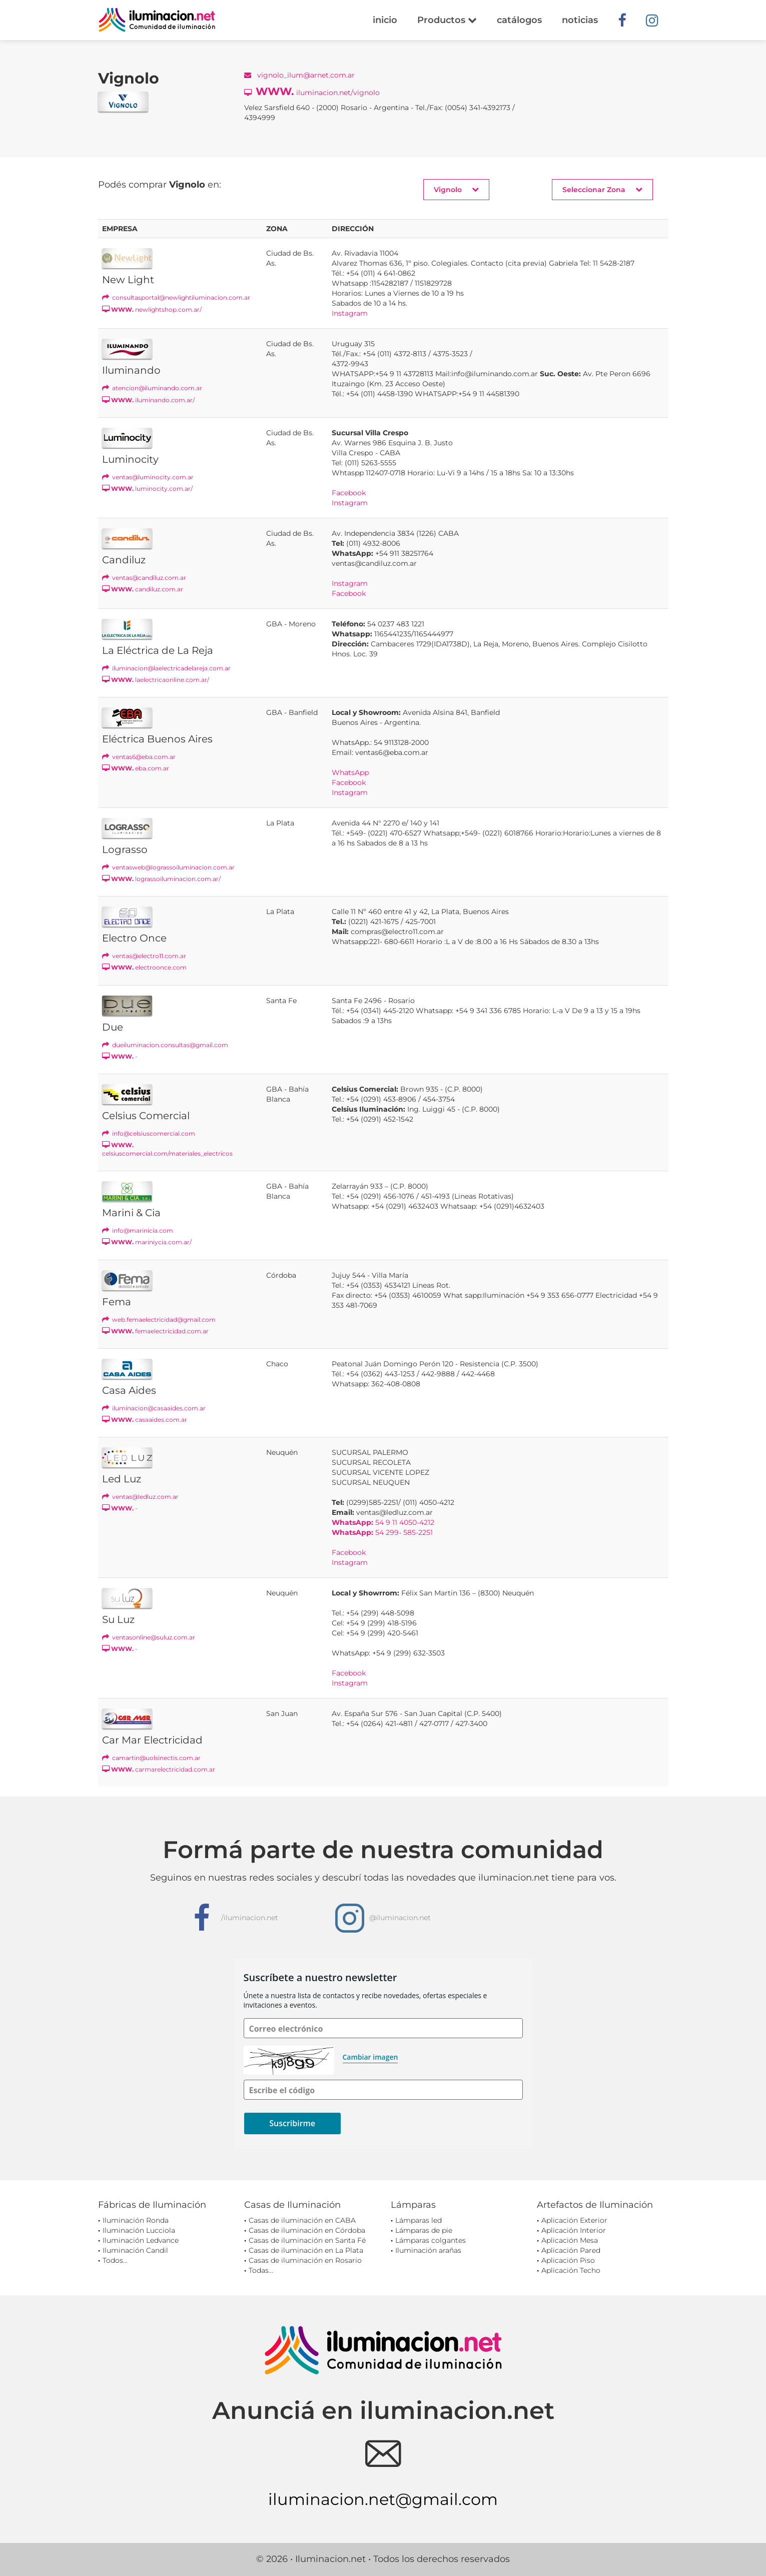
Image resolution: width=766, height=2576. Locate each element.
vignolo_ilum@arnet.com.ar (299, 75)
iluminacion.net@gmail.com (383, 2499)
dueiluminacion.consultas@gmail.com (165, 1045)
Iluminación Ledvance (141, 2240)
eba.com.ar (135, 768)
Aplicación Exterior (574, 2220)
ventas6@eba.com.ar (139, 756)
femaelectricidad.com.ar (155, 1331)
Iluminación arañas (428, 2250)
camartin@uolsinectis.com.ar (151, 1758)
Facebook (349, 492)
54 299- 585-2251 (382, 1532)
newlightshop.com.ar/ (152, 309)
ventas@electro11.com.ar (144, 956)
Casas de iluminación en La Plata (306, 2250)
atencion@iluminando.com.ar (152, 388)
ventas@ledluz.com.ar (140, 1496)
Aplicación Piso (568, 2260)
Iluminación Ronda (136, 2220)
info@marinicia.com (137, 1230)
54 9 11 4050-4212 (383, 1522)
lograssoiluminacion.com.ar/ (161, 879)
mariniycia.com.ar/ (147, 1242)
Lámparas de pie (423, 2230)
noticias (580, 20)
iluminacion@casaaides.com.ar (154, 1408)
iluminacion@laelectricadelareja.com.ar (166, 668)
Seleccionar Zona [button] (602, 189)
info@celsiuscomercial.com (148, 1133)
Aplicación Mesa (569, 2240)
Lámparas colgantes (430, 2240)
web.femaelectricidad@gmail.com (159, 1319)
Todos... (115, 2260)
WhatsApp (350, 772)
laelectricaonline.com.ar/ (155, 679)
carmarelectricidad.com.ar (158, 1769)
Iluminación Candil (135, 2250)
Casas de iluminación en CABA (302, 2220)
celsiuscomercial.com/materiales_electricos (167, 1149)
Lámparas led (418, 2220)
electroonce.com (144, 967)
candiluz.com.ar (142, 589)
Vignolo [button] (456, 189)
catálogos (519, 20)
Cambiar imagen (370, 2057)
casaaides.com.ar (144, 1419)
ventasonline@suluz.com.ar (148, 1637)
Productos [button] (447, 20)
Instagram (350, 313)
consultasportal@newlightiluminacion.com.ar (176, 297)
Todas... (261, 2270)
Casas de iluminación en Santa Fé (307, 2240)
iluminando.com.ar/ (148, 400)
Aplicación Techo (570, 2270)
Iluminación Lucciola (139, 2230)
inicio (385, 20)
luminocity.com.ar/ (147, 488)
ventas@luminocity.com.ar (148, 477)
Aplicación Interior (573, 2230)
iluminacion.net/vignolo (312, 91)
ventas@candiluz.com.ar (144, 577)
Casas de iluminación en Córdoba (307, 2230)
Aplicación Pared (570, 2250)
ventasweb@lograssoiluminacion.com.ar (168, 867)
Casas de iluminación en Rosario (305, 2260)
